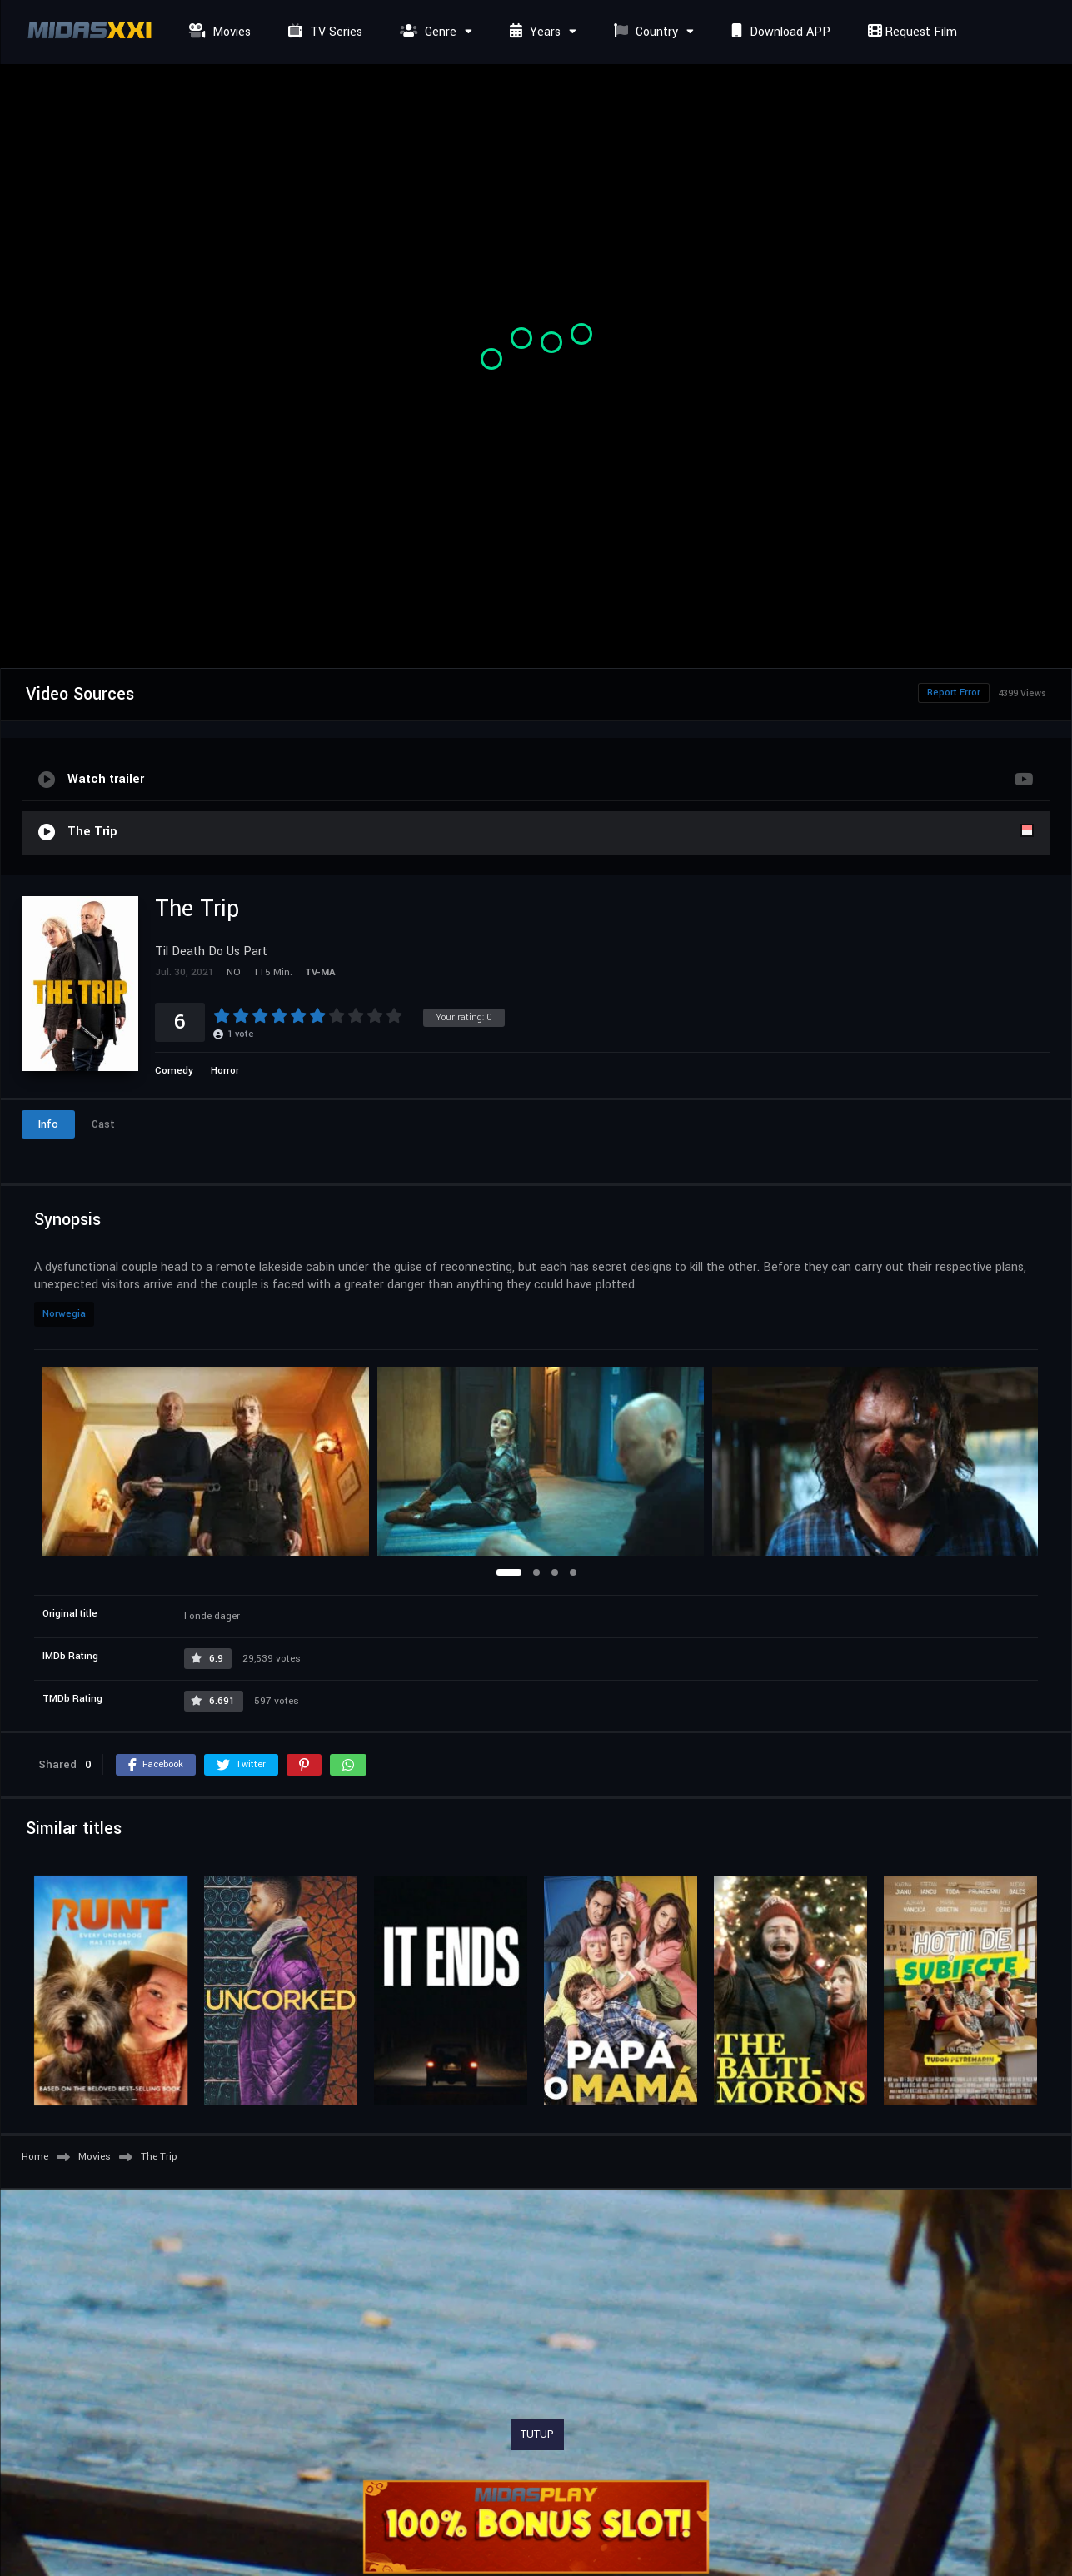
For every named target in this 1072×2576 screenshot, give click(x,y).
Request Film (910, 32)
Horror (225, 1070)
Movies (218, 32)
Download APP (778, 32)
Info (48, 1124)
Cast (103, 1124)
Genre (426, 32)
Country (644, 32)
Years (533, 32)
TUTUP (537, 2434)
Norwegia (64, 1314)
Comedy (174, 1070)
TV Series (323, 32)
